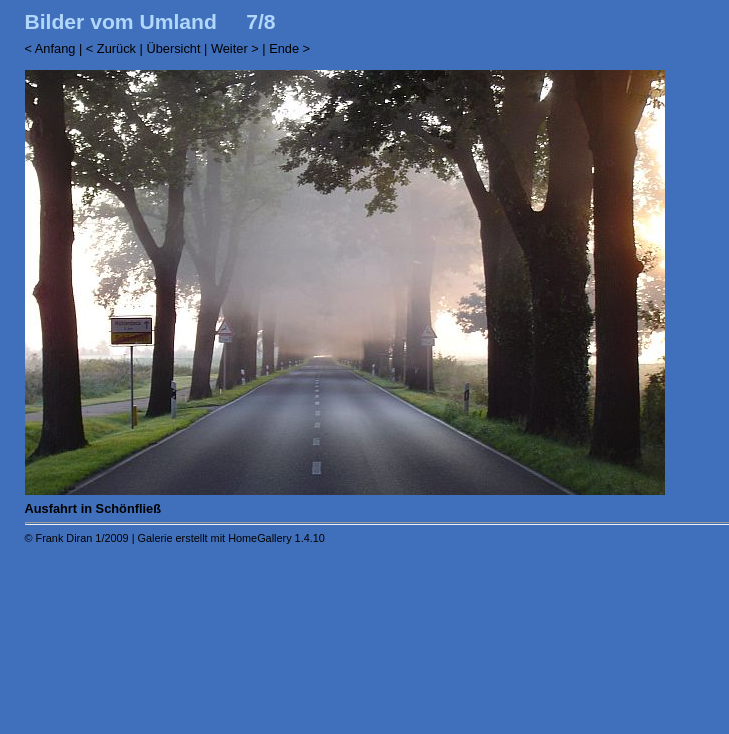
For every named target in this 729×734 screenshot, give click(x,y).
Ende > (289, 48)
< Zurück (111, 48)
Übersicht (173, 48)
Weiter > (235, 48)
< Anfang (50, 48)
